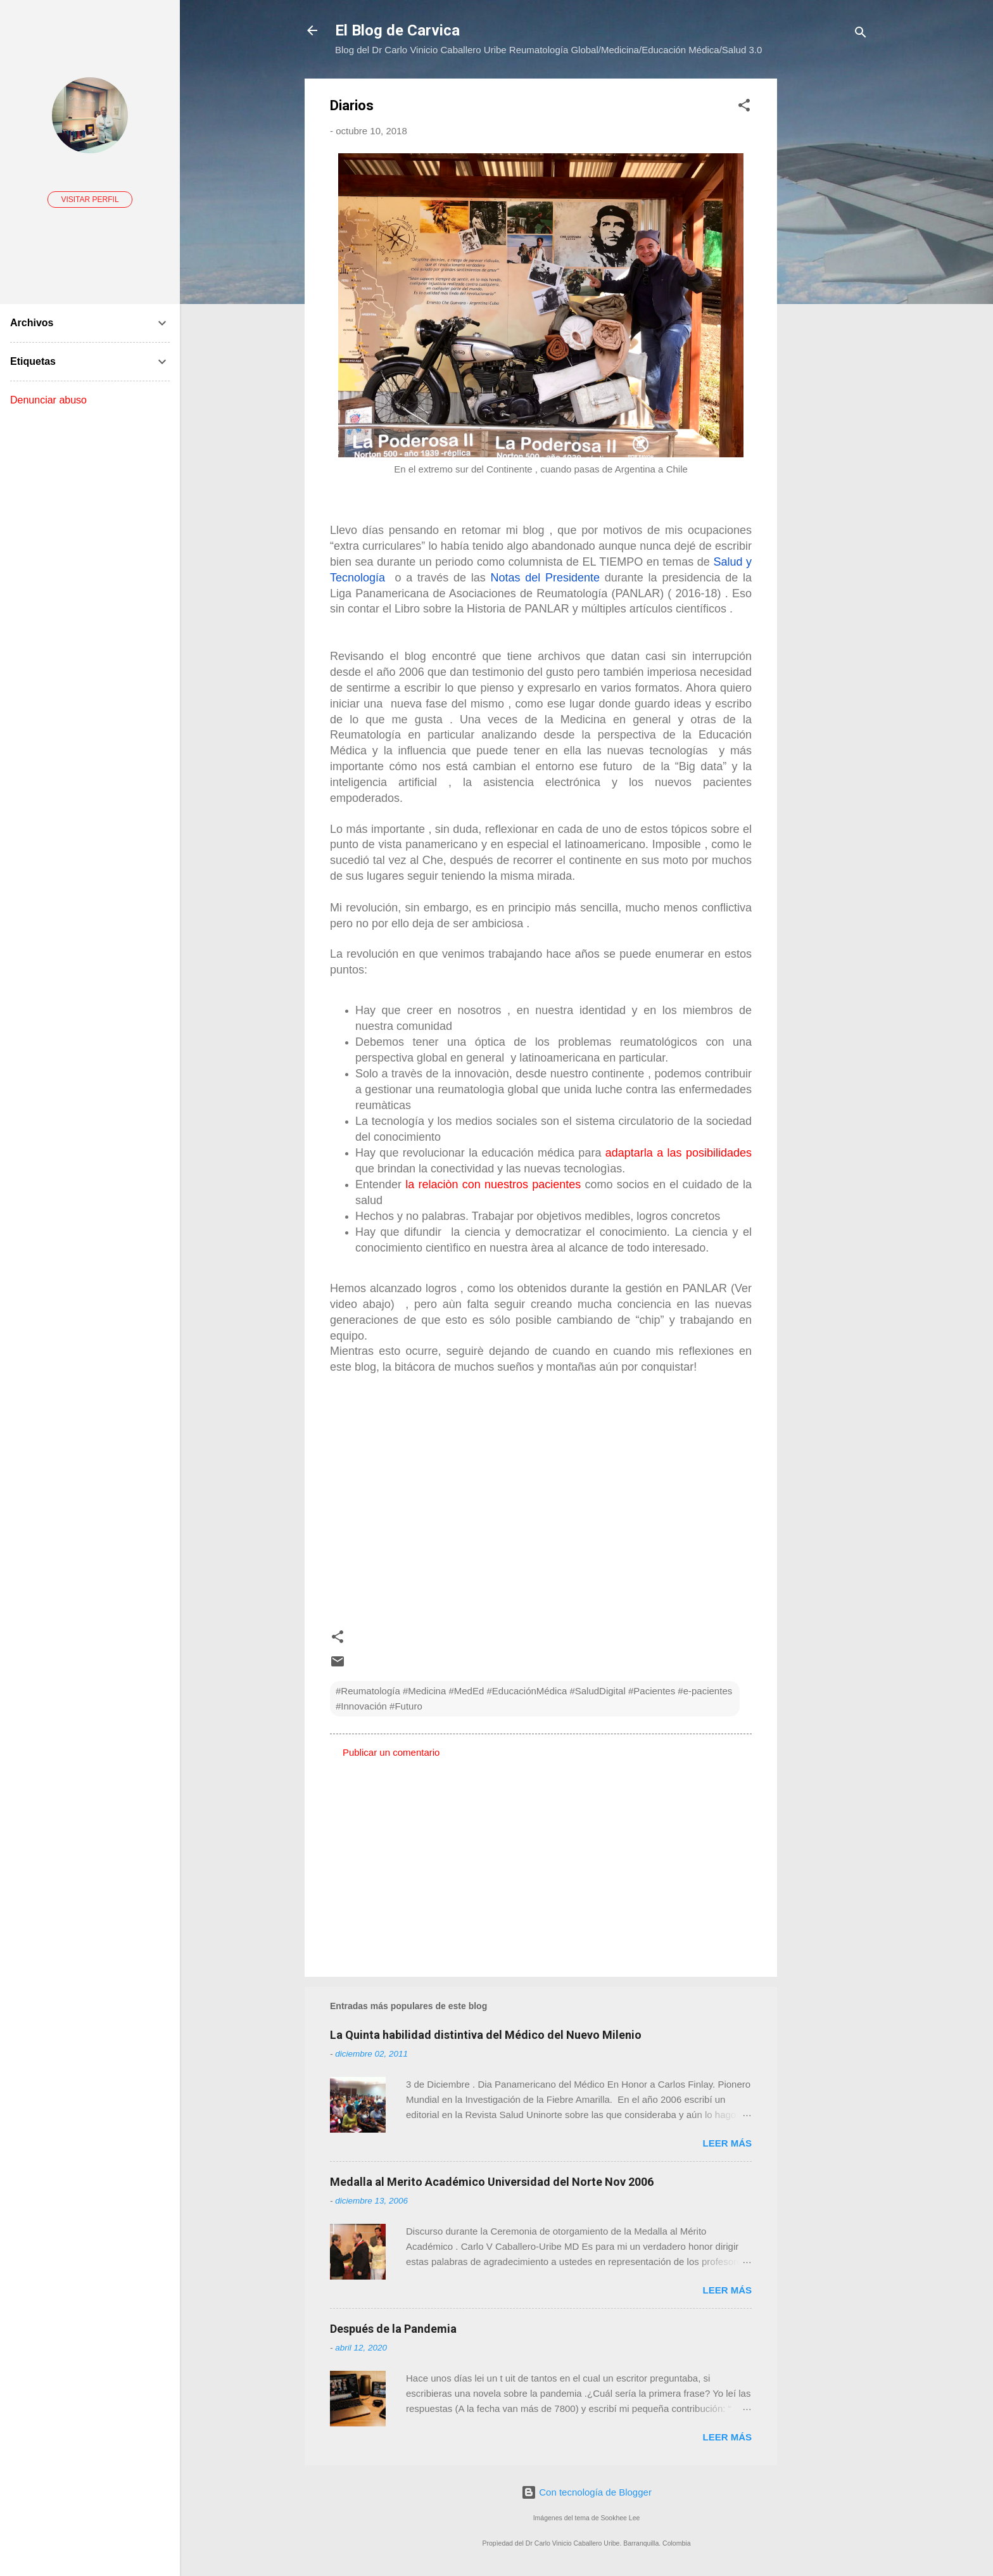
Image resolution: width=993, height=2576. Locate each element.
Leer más (727, 2143)
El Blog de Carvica (397, 30)
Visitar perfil (89, 199)
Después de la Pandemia (393, 2328)
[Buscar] (860, 34)
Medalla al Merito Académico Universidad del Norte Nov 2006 (492, 2181)
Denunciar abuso (48, 400)
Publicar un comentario (391, 1752)
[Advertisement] (827, 269)
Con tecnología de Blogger (586, 2492)
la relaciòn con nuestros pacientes (493, 1184)
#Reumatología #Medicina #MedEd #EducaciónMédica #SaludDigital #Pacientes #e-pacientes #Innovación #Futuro (534, 1698)
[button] (744, 107)
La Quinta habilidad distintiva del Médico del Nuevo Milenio (486, 2034)
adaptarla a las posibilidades (678, 1152)
